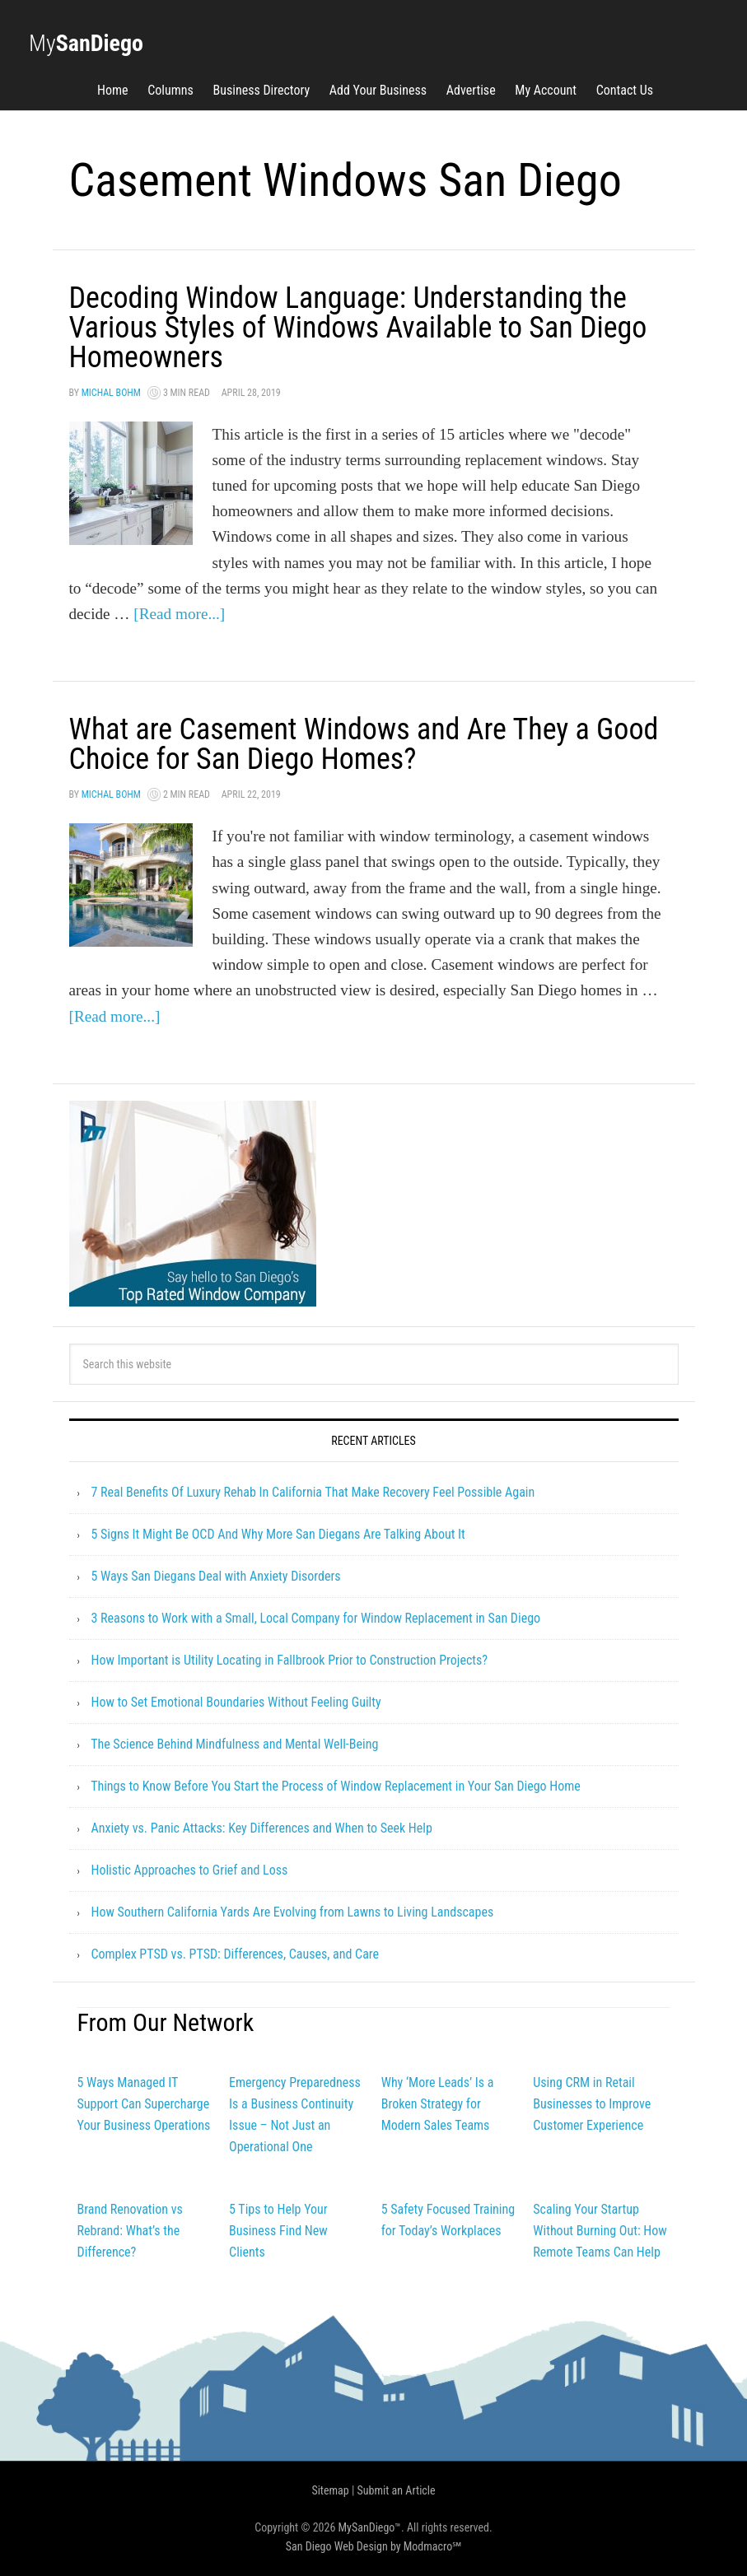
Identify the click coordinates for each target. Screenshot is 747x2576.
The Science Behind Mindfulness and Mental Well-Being (234, 1744)
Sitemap (329, 2490)
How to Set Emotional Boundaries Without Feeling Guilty (236, 1702)
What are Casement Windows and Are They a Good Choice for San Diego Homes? (364, 744)
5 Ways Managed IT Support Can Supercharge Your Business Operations (144, 2104)
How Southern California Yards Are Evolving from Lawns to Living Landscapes (292, 1912)
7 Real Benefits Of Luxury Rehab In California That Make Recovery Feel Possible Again (313, 1492)
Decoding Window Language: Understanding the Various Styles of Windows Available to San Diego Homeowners (358, 328)
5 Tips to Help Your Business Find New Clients (278, 2230)
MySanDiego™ (370, 2527)
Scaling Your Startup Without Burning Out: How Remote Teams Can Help (599, 2230)
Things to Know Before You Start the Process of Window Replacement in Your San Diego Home (336, 1786)
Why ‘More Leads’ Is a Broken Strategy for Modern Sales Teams (437, 2104)
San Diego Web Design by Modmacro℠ (373, 2546)
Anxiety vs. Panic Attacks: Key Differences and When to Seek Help (261, 1828)
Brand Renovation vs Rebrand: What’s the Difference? (130, 2230)
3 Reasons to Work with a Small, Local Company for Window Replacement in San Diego (315, 1618)
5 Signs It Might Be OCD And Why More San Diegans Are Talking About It (278, 1534)
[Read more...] (179, 613)
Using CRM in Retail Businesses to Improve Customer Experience (592, 2104)
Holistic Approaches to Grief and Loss (189, 1870)
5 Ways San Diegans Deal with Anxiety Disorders (215, 1576)
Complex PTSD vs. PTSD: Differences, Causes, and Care (235, 1954)
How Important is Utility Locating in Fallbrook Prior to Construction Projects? (289, 1660)
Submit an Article (396, 2490)
